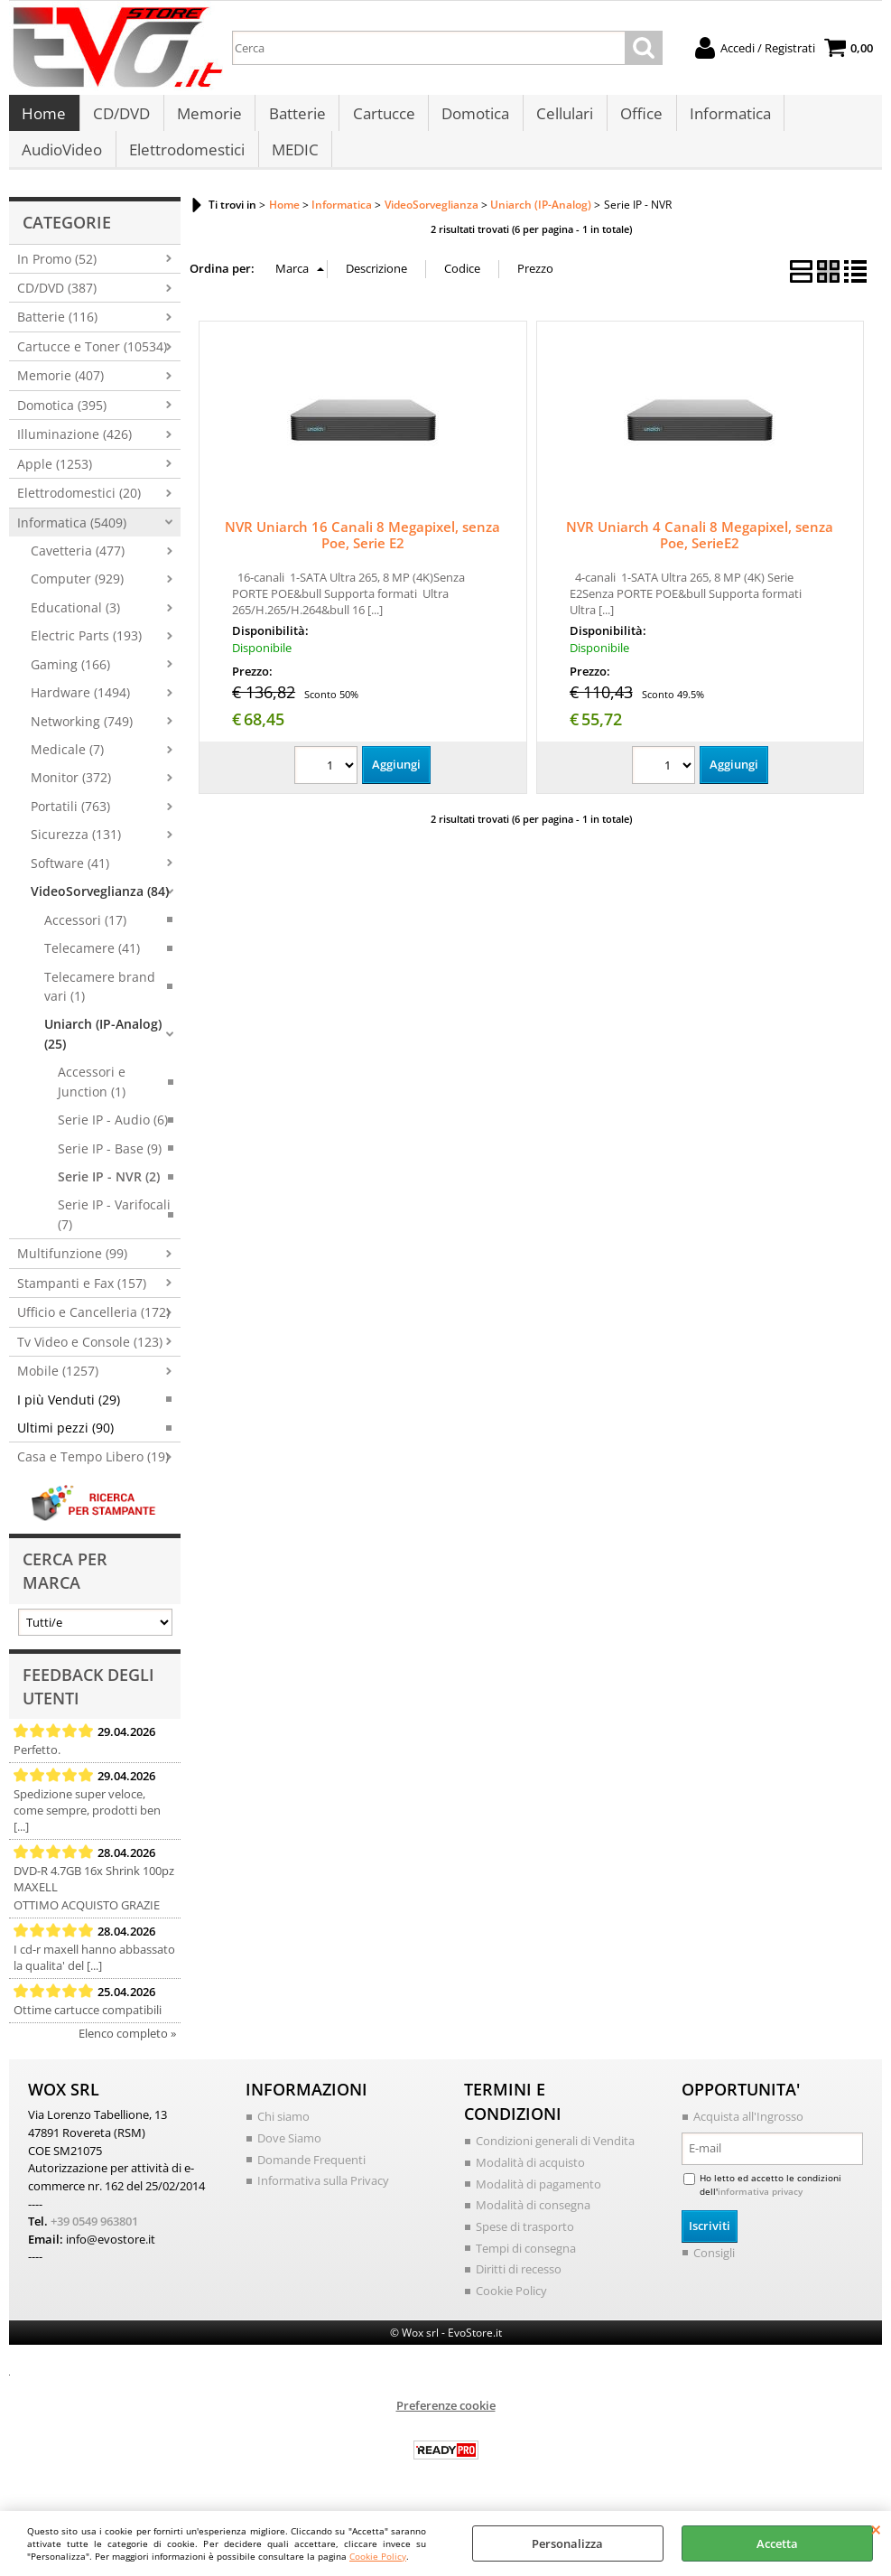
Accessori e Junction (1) (91, 1100)
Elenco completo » (127, 2052)
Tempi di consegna (526, 2265)
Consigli (714, 2271)
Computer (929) (77, 597)
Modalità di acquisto (530, 2180)
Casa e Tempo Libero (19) (93, 1475)
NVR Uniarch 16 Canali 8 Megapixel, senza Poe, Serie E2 (362, 553)
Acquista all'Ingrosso (748, 2135)
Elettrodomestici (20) (79, 511)
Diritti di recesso (519, 2287)
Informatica (724, 118)
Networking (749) (82, 739)
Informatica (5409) (71, 540)
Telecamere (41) (92, 966)
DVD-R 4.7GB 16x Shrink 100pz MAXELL (94, 1897)
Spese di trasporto (525, 2244)
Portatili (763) (70, 824)
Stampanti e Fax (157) (81, 1301)
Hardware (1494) (80, 711)
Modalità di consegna (533, 2223)
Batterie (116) (57, 335)
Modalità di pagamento (538, 2202)
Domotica (472, 118)
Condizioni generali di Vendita (555, 2159)
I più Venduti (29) (68, 1417)
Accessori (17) (85, 938)
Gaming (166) (70, 682)
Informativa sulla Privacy (323, 2198)
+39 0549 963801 (94, 2239)
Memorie (207, 118)
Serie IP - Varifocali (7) (114, 1233)
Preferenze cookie (446, 2423)
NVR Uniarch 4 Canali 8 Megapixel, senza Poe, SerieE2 (699, 553)
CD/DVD (120, 118)
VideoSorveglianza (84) (100, 910)
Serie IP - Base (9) (110, 1166)
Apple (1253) (54, 481)
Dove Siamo (289, 2156)
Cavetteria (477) (78, 568)
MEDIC (293, 164)
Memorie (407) (60, 394)
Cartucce (380, 118)
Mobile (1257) (57, 1389)
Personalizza (567, 2543)
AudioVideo (62, 164)
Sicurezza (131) (76, 853)
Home (44, 118)
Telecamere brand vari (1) (99, 1004)
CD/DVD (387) (57, 305)
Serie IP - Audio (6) (113, 1138)
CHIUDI (876, 2529)
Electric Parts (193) (86, 654)
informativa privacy (760, 2209)
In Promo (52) (57, 276)
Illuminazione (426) (74, 453)
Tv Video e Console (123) (89, 1359)
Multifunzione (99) (72, 1272)
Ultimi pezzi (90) (65, 1445)
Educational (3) (75, 625)
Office (636, 118)
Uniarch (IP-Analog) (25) (103, 1052)
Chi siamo (283, 2135)
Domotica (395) (62, 423)
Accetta (777, 2543)
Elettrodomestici (186, 164)
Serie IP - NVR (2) (109, 1194)
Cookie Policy (377, 2556)
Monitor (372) (71, 796)
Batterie (294, 118)
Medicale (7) (67, 767)
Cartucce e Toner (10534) (92, 364)
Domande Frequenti (311, 2178)
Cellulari (560, 118)
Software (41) (70, 881)
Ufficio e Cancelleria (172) (93, 1330)
